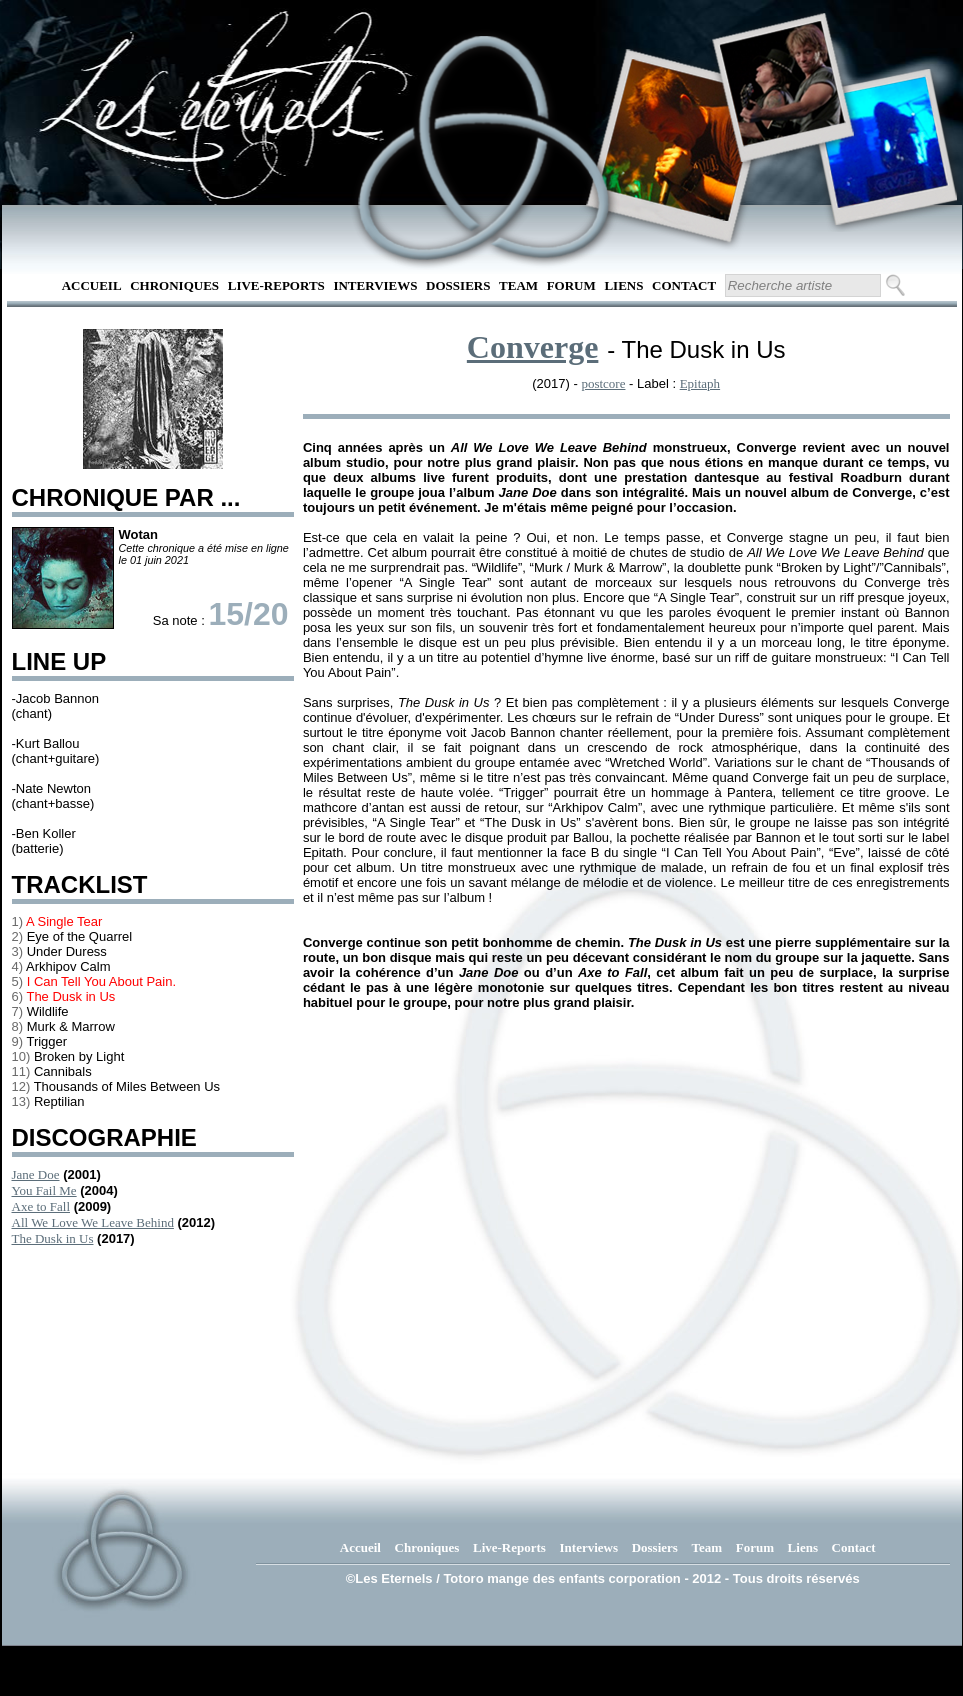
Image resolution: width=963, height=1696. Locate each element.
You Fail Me (44, 1190)
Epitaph (700, 383)
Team (518, 285)
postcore (603, 383)
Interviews (375, 285)
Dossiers (458, 285)
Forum (571, 285)
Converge (533, 347)
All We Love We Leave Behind (93, 1222)
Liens (623, 285)
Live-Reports (276, 285)
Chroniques (174, 285)
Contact (684, 285)
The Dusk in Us (53, 1238)
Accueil (92, 285)
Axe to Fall (41, 1206)
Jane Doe (36, 1174)
